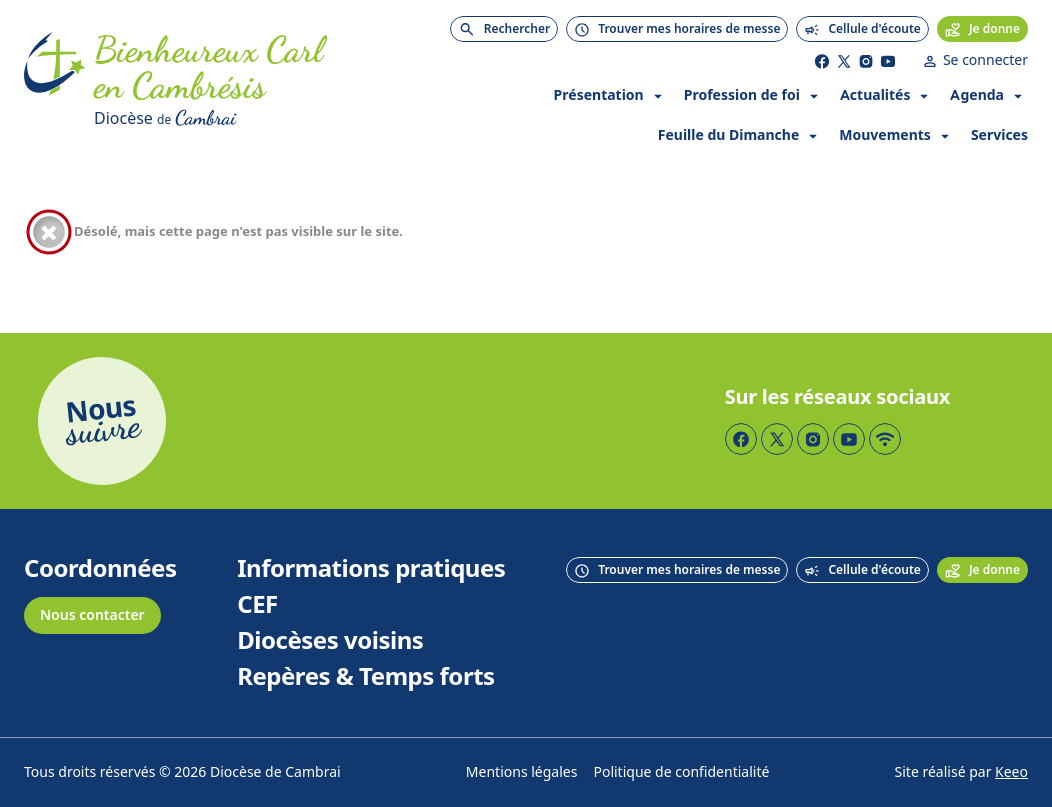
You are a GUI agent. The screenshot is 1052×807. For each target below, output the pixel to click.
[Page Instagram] (866, 61)
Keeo (1011, 772)
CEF (257, 605)
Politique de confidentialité (681, 772)
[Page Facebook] (822, 61)
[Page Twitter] (844, 61)
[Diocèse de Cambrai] (236, 118)
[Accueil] (55, 82)
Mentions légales (522, 772)
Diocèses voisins (330, 641)
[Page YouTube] (888, 61)
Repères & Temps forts (365, 677)
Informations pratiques (371, 569)
